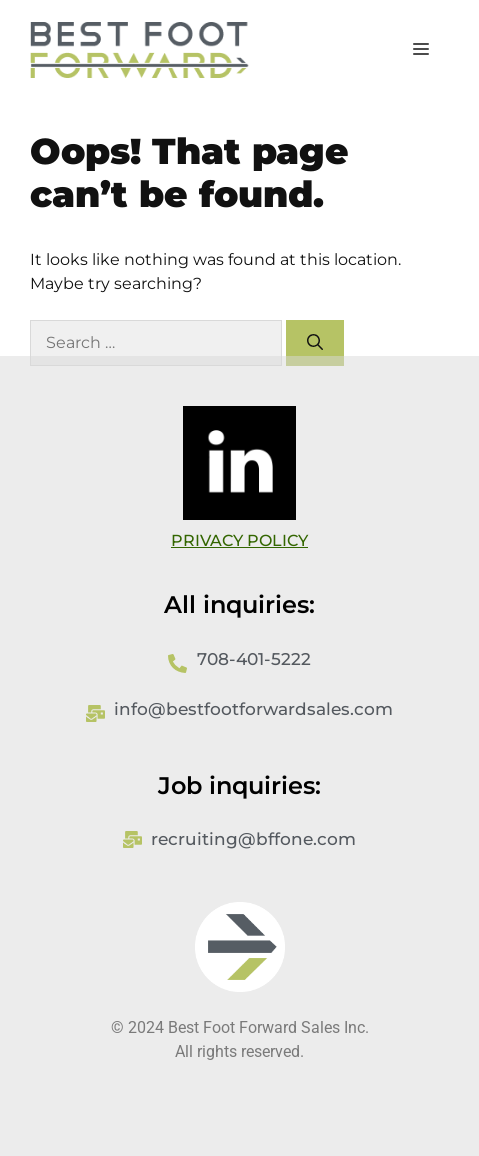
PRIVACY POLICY (239, 540)
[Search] (315, 343)
